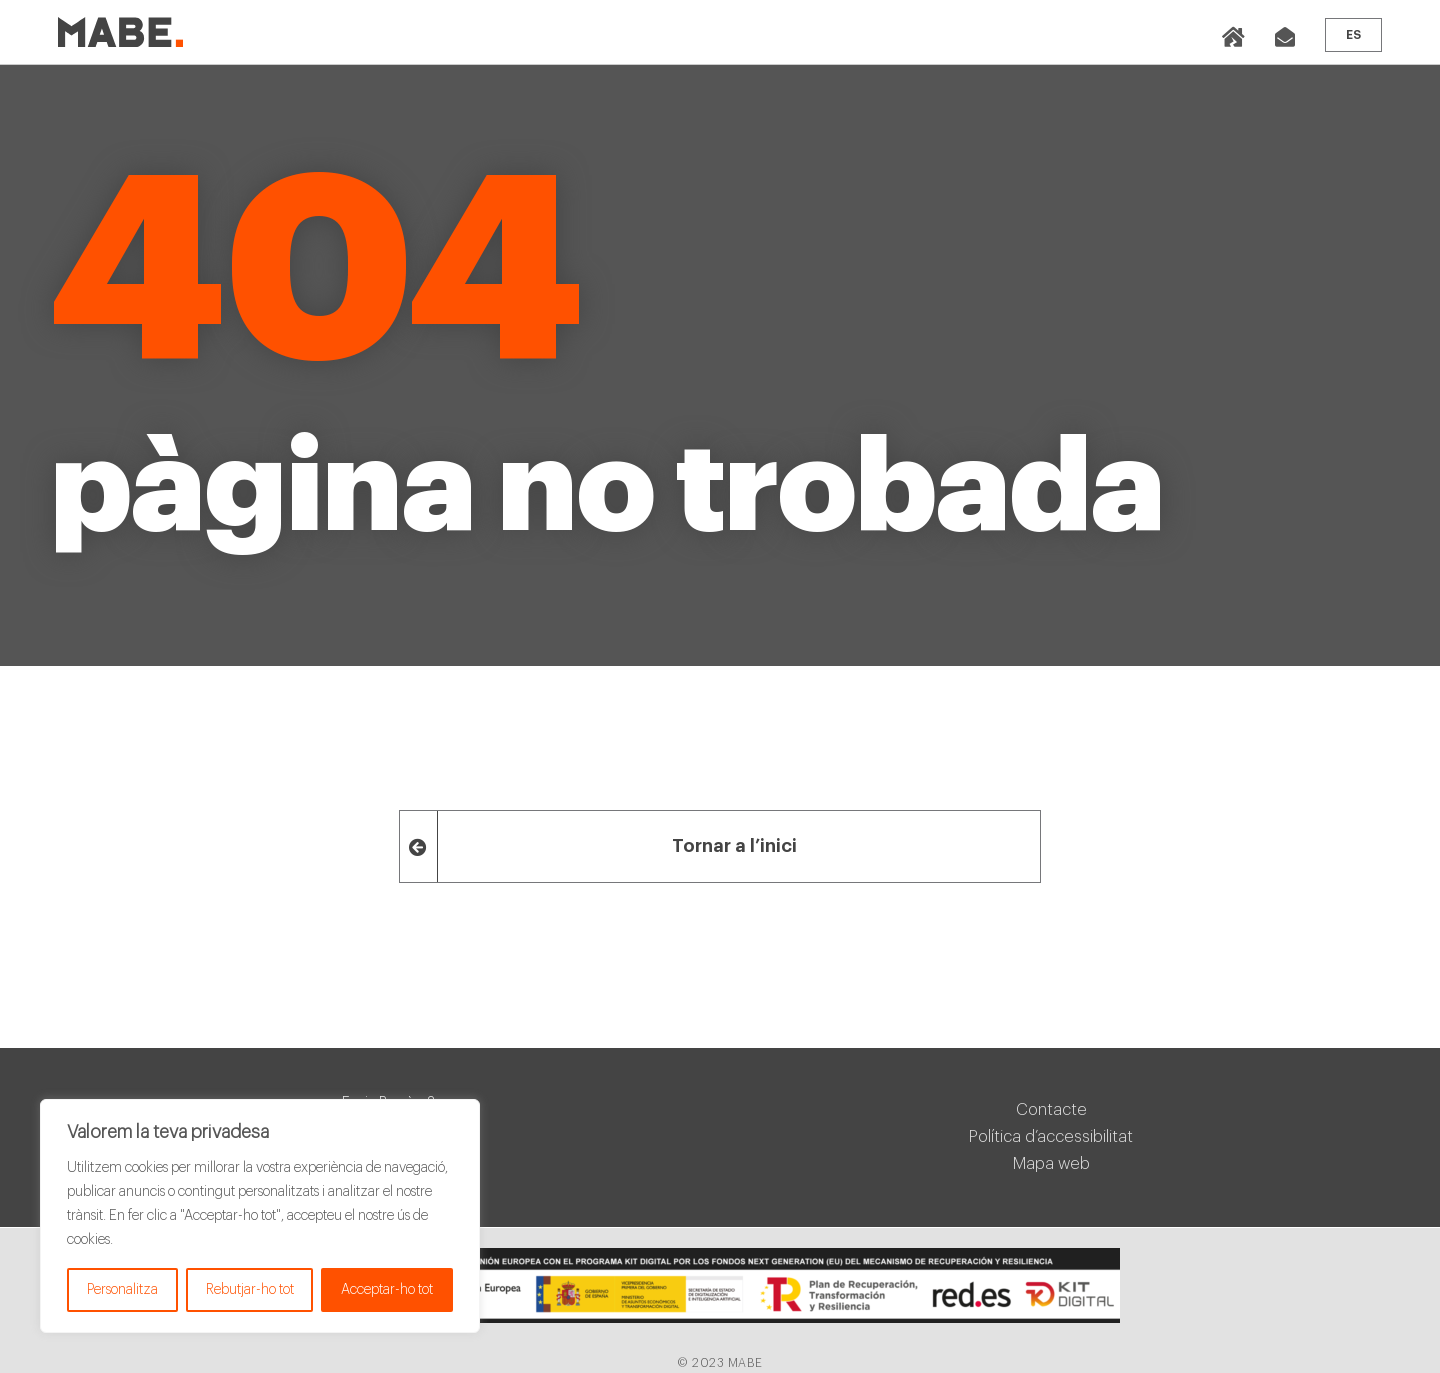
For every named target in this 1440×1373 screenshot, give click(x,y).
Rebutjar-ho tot (250, 1290)
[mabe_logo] (120, 25)
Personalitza (122, 1290)
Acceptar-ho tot (387, 1290)
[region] (260, 1216)
